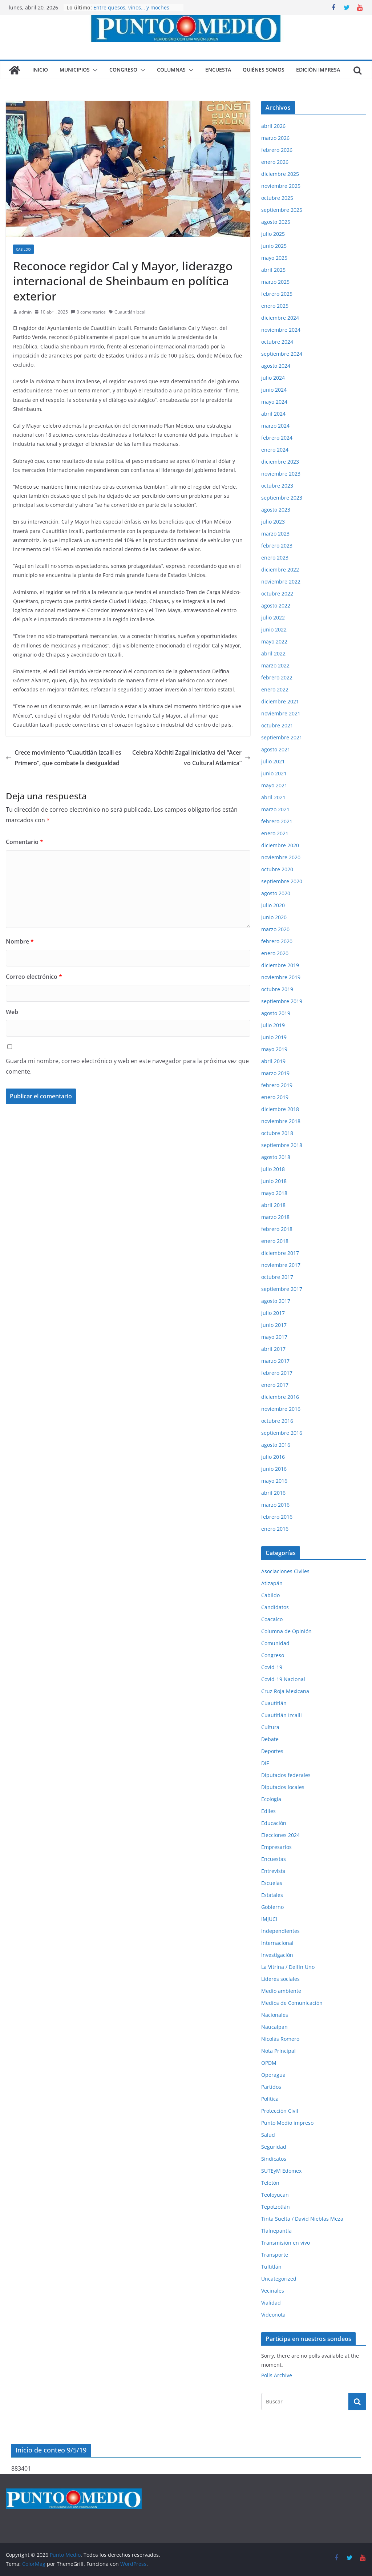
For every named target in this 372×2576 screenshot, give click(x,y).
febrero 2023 (276, 545)
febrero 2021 (276, 821)
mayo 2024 (274, 401)
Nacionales (274, 2014)
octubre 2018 (277, 1133)
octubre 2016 (277, 1420)
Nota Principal (278, 2050)
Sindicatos (273, 2158)
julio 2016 (273, 1456)
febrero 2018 (276, 1229)
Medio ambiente (281, 1990)
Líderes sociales (280, 1978)
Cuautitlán (274, 1703)
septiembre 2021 (281, 737)
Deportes (272, 1751)
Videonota (273, 2314)
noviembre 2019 (280, 977)
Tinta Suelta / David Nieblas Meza (302, 2218)
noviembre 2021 (280, 713)
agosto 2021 (275, 749)
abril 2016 (273, 1492)
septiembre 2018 (281, 1145)
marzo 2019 (275, 1073)
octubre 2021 (277, 725)
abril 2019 (273, 1061)
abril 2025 (273, 269)
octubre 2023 (277, 485)
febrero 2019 (276, 1085)
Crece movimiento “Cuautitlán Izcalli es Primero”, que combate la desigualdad (63, 757)
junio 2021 (274, 773)
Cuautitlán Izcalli (130, 312)
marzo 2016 (275, 1504)
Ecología (271, 1799)
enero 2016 (274, 1528)
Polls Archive (276, 2375)
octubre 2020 (277, 869)
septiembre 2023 (281, 497)
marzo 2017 (275, 1360)
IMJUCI (269, 1918)
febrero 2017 (276, 1372)
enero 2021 (274, 833)
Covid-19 (271, 1667)
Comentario (24, 842)
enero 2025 (274, 305)
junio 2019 (274, 1037)
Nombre (20, 941)
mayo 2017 (274, 1336)
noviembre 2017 (280, 1264)
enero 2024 (274, 449)
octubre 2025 (277, 197)
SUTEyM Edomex (281, 2170)
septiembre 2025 (281, 209)
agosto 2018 (275, 1157)
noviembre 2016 (280, 1408)
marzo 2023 (275, 533)
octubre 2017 (277, 1276)
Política (270, 2098)
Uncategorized (278, 2278)
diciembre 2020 (280, 845)
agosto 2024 (275, 365)
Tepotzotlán (275, 2206)
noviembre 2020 (280, 857)
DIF (265, 1763)
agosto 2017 (275, 1300)
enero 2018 (274, 1240)
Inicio (40, 69)
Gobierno (272, 1906)
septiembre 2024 (281, 353)
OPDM (268, 2062)
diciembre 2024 (280, 317)
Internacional (277, 1942)
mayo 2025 (274, 257)
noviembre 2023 (280, 473)
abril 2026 (273, 125)
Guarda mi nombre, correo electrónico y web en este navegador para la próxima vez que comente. (127, 1066)
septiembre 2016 (281, 1432)
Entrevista (273, 1871)
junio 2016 (274, 1468)
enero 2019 (274, 1097)
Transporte (274, 2254)
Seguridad (273, 2146)
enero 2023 (274, 557)
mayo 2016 (274, 1480)
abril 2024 (273, 413)
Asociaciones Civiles (285, 1571)
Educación (273, 1823)
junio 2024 (274, 389)
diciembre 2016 (280, 1396)
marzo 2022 (275, 665)
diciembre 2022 (280, 569)
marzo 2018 (275, 1217)
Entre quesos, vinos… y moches (131, 7)
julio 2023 (273, 521)
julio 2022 (273, 617)
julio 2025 (273, 233)
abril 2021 (273, 797)
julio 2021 (273, 761)
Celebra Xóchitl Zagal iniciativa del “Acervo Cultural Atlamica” (191, 757)
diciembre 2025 (280, 173)
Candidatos (275, 1607)
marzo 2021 (275, 809)
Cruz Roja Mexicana (285, 1691)
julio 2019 (273, 1025)
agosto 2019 (275, 1013)
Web (12, 1012)
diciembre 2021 (280, 701)
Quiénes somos (263, 69)
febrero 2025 (276, 293)
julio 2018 (273, 1169)
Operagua (273, 2074)
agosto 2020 (275, 893)
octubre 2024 (277, 341)
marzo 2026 (275, 137)
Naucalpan (274, 2026)
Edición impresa (318, 69)
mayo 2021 (274, 785)
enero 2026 (274, 161)
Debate (270, 1739)
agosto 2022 (275, 605)
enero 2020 (274, 953)
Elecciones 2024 (280, 1835)
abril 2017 (273, 1348)
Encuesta (218, 69)
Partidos (271, 2086)
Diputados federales (286, 1775)
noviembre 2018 (280, 1121)
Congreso (123, 69)
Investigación (277, 1954)
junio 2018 (274, 1181)
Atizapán (272, 1583)
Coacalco (272, 1619)
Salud (268, 2134)
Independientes (280, 1930)
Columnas (171, 69)
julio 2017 (273, 1312)
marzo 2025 (275, 281)
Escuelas (271, 1882)
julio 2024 (273, 377)
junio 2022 (274, 629)
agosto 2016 (275, 1444)
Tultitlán (271, 2266)
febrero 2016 (276, 1516)
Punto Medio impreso (287, 2122)
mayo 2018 (274, 1193)
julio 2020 (273, 905)
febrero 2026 (276, 149)
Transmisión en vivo (285, 2242)
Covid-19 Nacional (283, 1679)
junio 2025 (274, 245)
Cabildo (23, 249)
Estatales (272, 1894)
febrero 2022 (276, 677)
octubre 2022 (277, 593)
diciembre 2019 (280, 965)
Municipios (75, 69)
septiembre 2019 (281, 1001)
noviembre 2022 (280, 581)
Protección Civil (279, 2110)
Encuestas (273, 1859)
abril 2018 (273, 1205)
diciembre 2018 (280, 1109)
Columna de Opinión (286, 1631)
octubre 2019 (277, 989)
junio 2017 (274, 1324)
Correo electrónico (34, 977)
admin (25, 312)
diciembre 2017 (280, 1252)
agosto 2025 (275, 221)
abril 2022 (273, 653)
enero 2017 (274, 1384)
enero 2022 (274, 689)
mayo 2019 (274, 1049)
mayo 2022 (274, 641)
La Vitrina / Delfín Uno (288, 1966)
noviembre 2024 (280, 329)
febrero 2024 (276, 437)
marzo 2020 (275, 929)
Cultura (270, 1727)
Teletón (270, 2182)
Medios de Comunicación (292, 2002)
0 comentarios (88, 312)
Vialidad (271, 2302)
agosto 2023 (275, 509)
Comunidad (275, 1643)
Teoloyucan (275, 2194)
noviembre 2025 (280, 185)
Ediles (268, 1811)
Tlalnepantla (276, 2230)
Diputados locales (282, 1787)
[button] (94, 70)
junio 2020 (274, 917)
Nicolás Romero (280, 2038)
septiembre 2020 (281, 881)
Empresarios (276, 1847)
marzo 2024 (275, 425)
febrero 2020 (276, 941)
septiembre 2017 (281, 1288)
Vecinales (272, 2290)
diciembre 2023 (280, 461)
